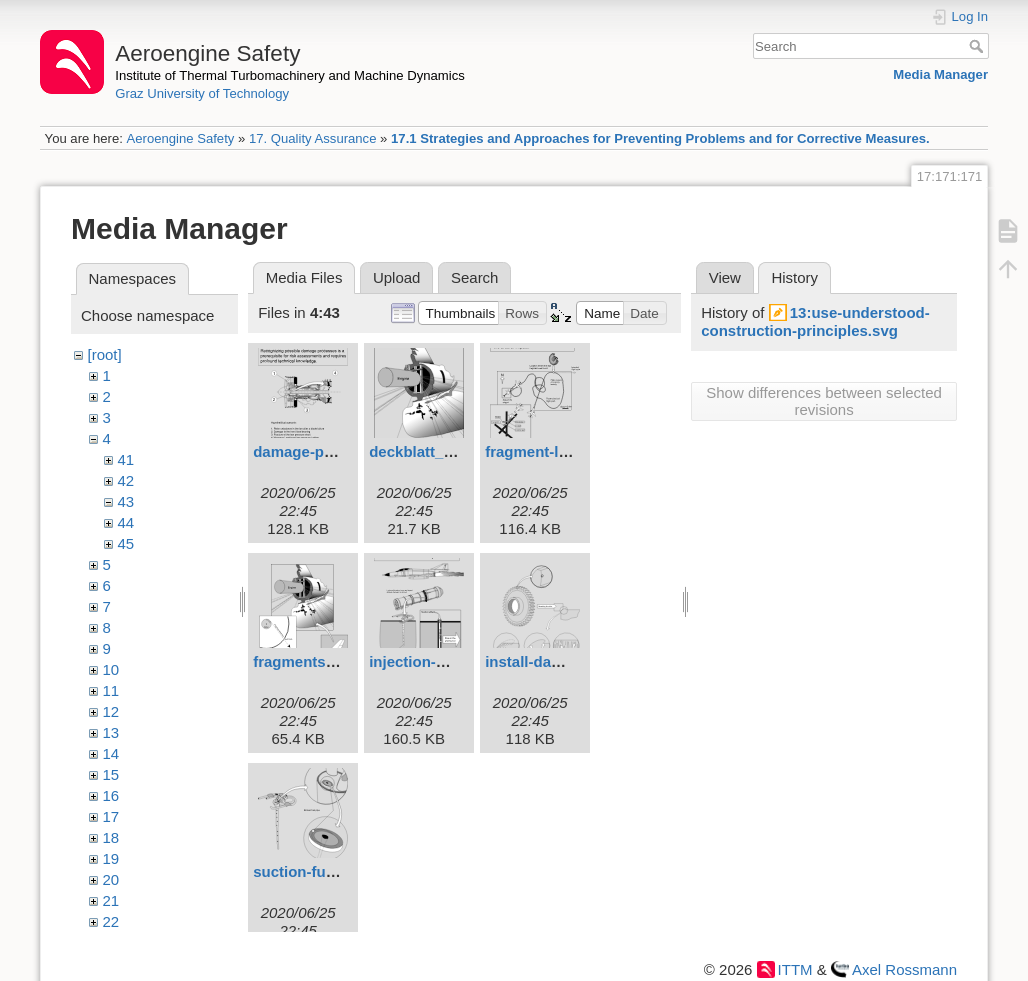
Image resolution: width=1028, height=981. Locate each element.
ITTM (795, 969)
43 (126, 501)
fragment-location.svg (563, 451)
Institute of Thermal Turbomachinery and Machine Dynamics (290, 75)
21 (111, 900)
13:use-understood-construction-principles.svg (815, 321)
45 (126, 543)
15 (111, 774)
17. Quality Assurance (313, 138)
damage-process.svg (327, 451)
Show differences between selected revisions (824, 401)
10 (111, 669)
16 (111, 795)
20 (111, 879)
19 (111, 858)
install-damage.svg (552, 661)
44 (126, 522)
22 (111, 921)
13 (111, 732)
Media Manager (940, 74)
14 (111, 753)
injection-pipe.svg (433, 661)
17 (111, 816)
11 (111, 690)
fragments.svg (304, 661)
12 (111, 711)
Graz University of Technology (202, 93)
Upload (397, 277)
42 (126, 480)
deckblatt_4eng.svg (438, 451)
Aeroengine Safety (180, 138)
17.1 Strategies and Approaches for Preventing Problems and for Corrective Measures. (660, 138)
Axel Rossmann (904, 969)
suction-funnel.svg (319, 871)
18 (111, 837)
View (725, 277)
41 (126, 459)
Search (978, 46)
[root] (105, 354)
